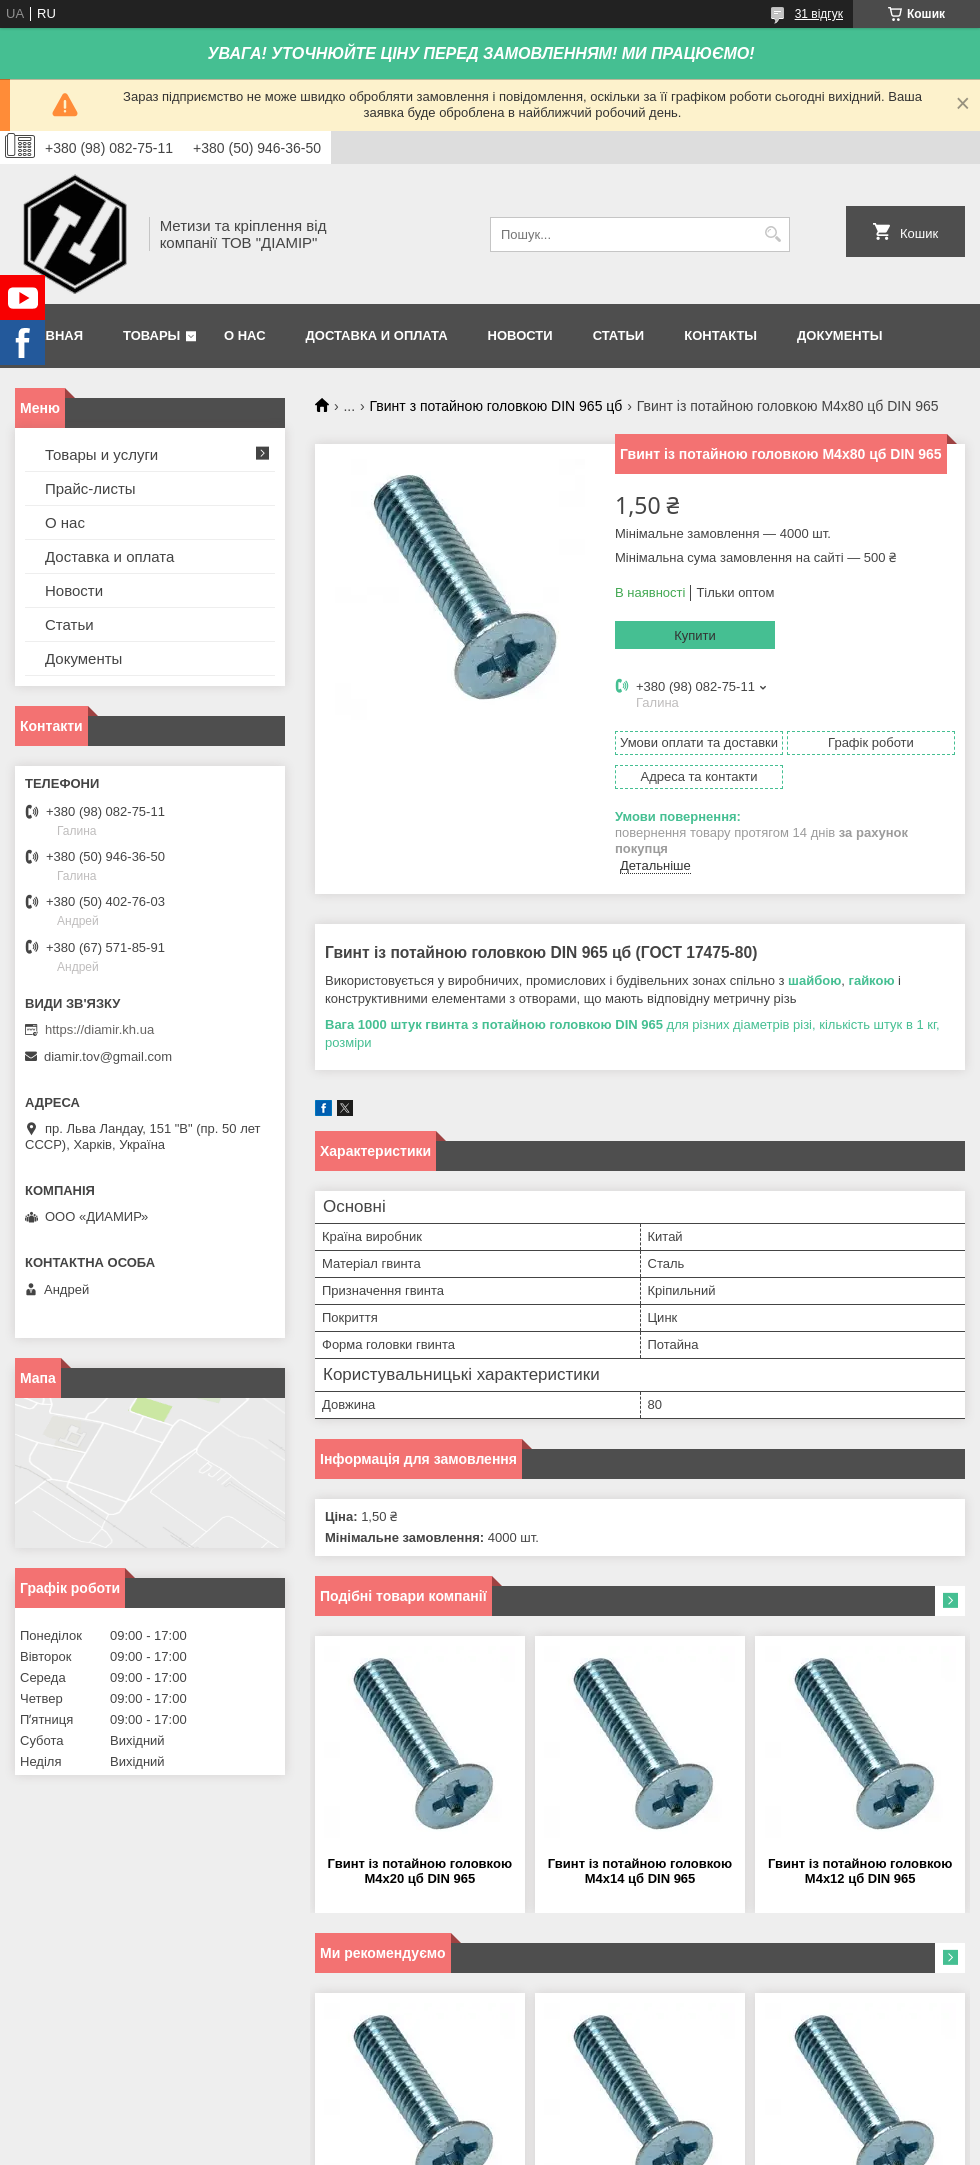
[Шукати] (772, 234)
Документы (839, 335)
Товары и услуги (101, 454)
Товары (151, 335)
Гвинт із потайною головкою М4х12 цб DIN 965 (860, 1871)
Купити (695, 635)
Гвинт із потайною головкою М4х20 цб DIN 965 (420, 1871)
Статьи (619, 335)
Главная (51, 335)
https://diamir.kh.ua (99, 1029)
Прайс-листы (90, 488)
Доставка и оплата (377, 335)
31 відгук (819, 14)
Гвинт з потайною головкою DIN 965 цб (496, 406)
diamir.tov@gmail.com (108, 1056)
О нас (245, 335)
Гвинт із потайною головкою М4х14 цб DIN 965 (640, 1871)
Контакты (720, 335)
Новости (520, 335)
